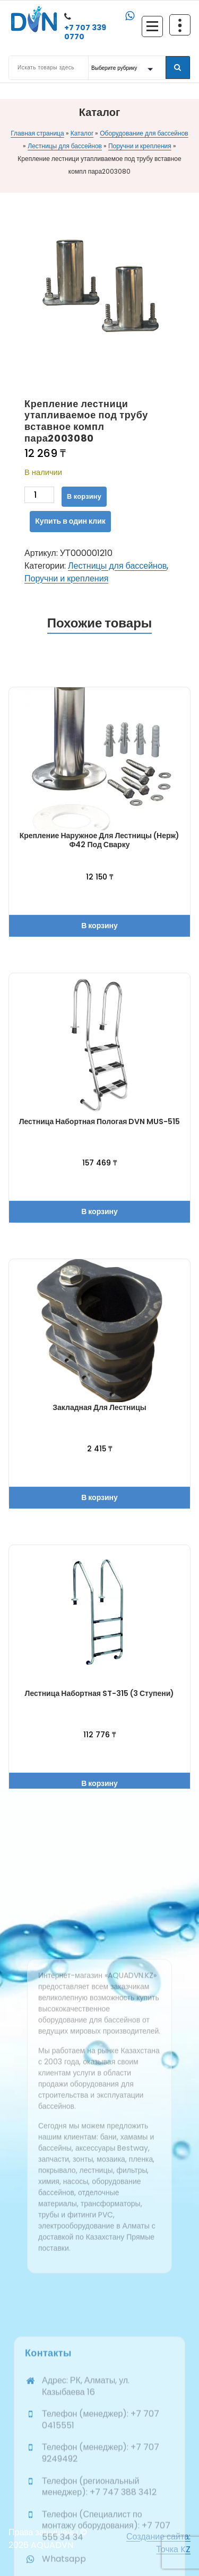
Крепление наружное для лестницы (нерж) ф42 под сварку (100, 840)
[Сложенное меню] (152, 26)
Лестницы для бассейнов (65, 145)
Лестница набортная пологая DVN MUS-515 (99, 1121)
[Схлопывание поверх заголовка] (180, 24)
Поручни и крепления (139, 145)
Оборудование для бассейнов (144, 133)
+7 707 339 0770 (85, 32)
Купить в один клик (70, 521)
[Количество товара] (39, 495)
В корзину (84, 496)
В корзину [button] (99, 925)
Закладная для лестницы (99, 1407)
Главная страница (37, 133)
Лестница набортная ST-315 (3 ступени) (100, 1693)
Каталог (82, 133)
